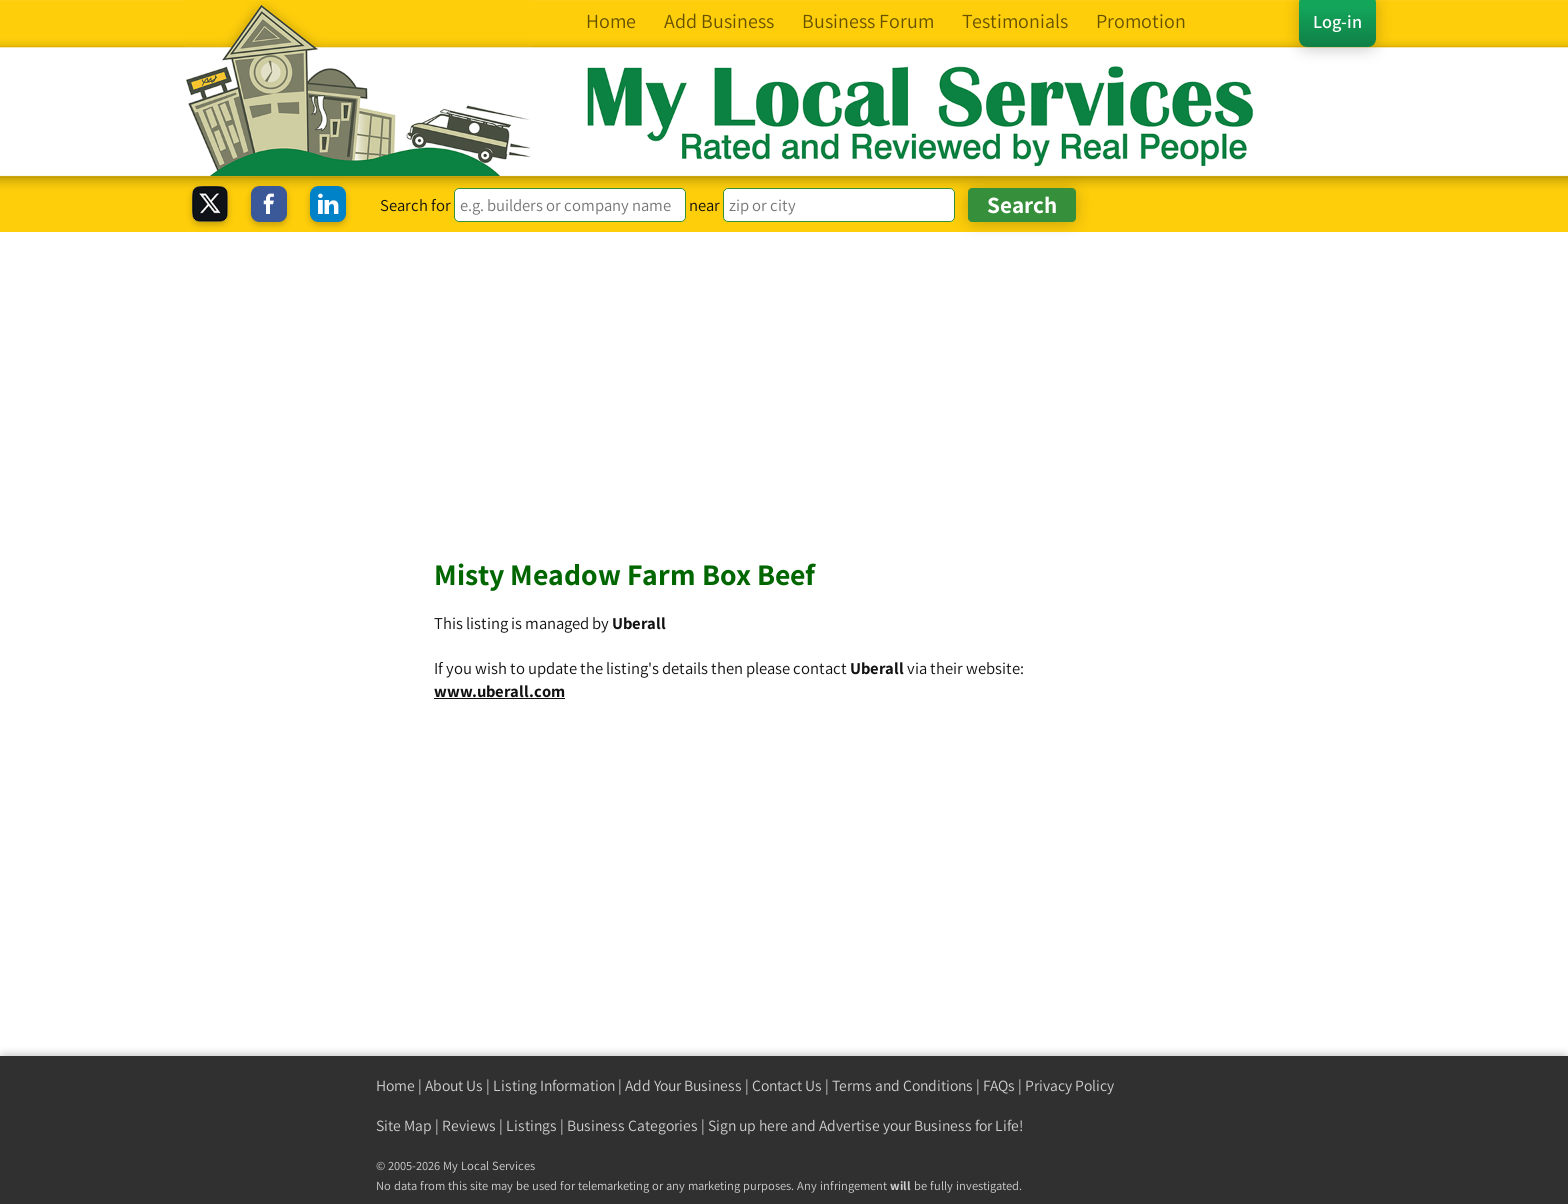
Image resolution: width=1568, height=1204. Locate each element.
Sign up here (748, 1125)
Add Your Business (683, 1085)
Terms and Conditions (902, 1085)
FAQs (999, 1085)
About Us (454, 1085)
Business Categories (632, 1125)
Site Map (404, 1125)
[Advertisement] (784, 382)
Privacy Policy (1069, 1085)
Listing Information (554, 1085)
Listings (531, 1125)
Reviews (469, 1125)
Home (395, 1085)
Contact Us (787, 1085)
